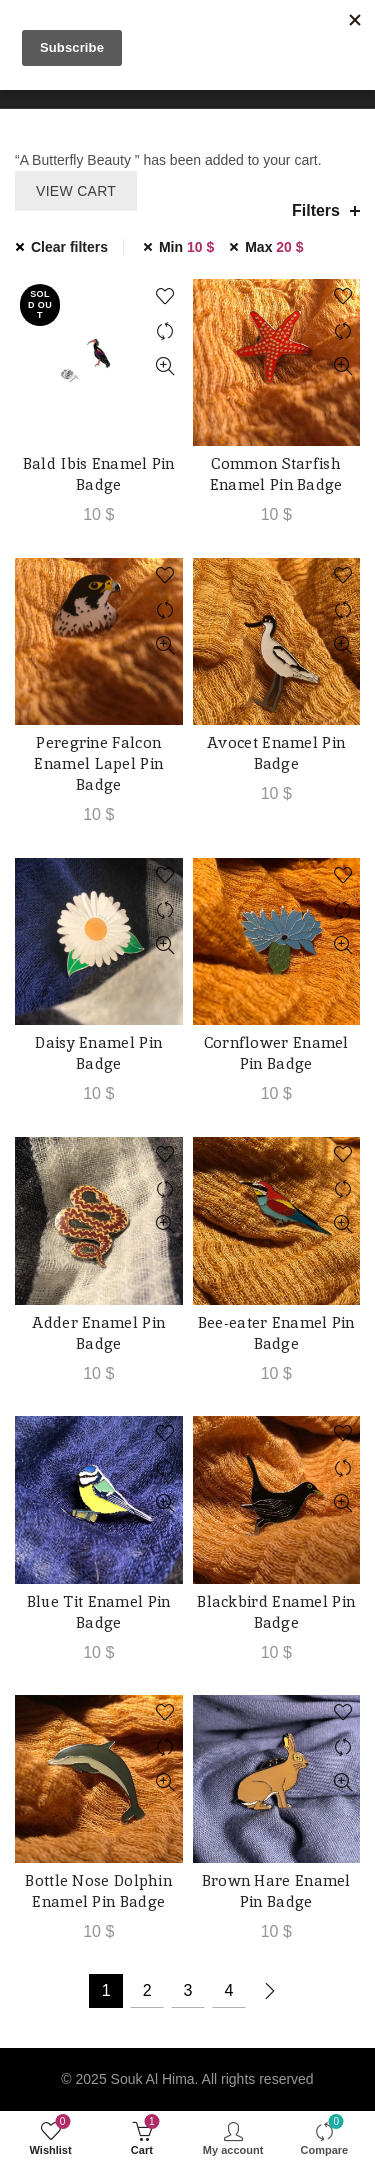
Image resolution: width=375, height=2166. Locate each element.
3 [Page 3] (188, 1990)
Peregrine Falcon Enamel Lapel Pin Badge (98, 763)
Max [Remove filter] (274, 247)
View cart (76, 191)
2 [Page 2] (147, 1990)
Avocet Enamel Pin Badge (276, 753)
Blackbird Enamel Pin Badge (276, 1612)
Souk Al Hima (153, 2079)
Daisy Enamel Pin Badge (98, 1053)
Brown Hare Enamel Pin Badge (276, 1891)
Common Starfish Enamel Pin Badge (276, 474)
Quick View (165, 366)
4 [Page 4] (228, 1990)
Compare (165, 331)
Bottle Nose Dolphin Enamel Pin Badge (98, 1891)
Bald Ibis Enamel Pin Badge (99, 474)
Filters (316, 210)
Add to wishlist (165, 296)
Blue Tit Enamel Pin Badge (99, 1612)
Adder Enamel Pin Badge (98, 1333)
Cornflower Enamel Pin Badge (276, 1053)
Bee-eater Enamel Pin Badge (276, 1333)
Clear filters (69, 247)
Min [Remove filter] (186, 247)
